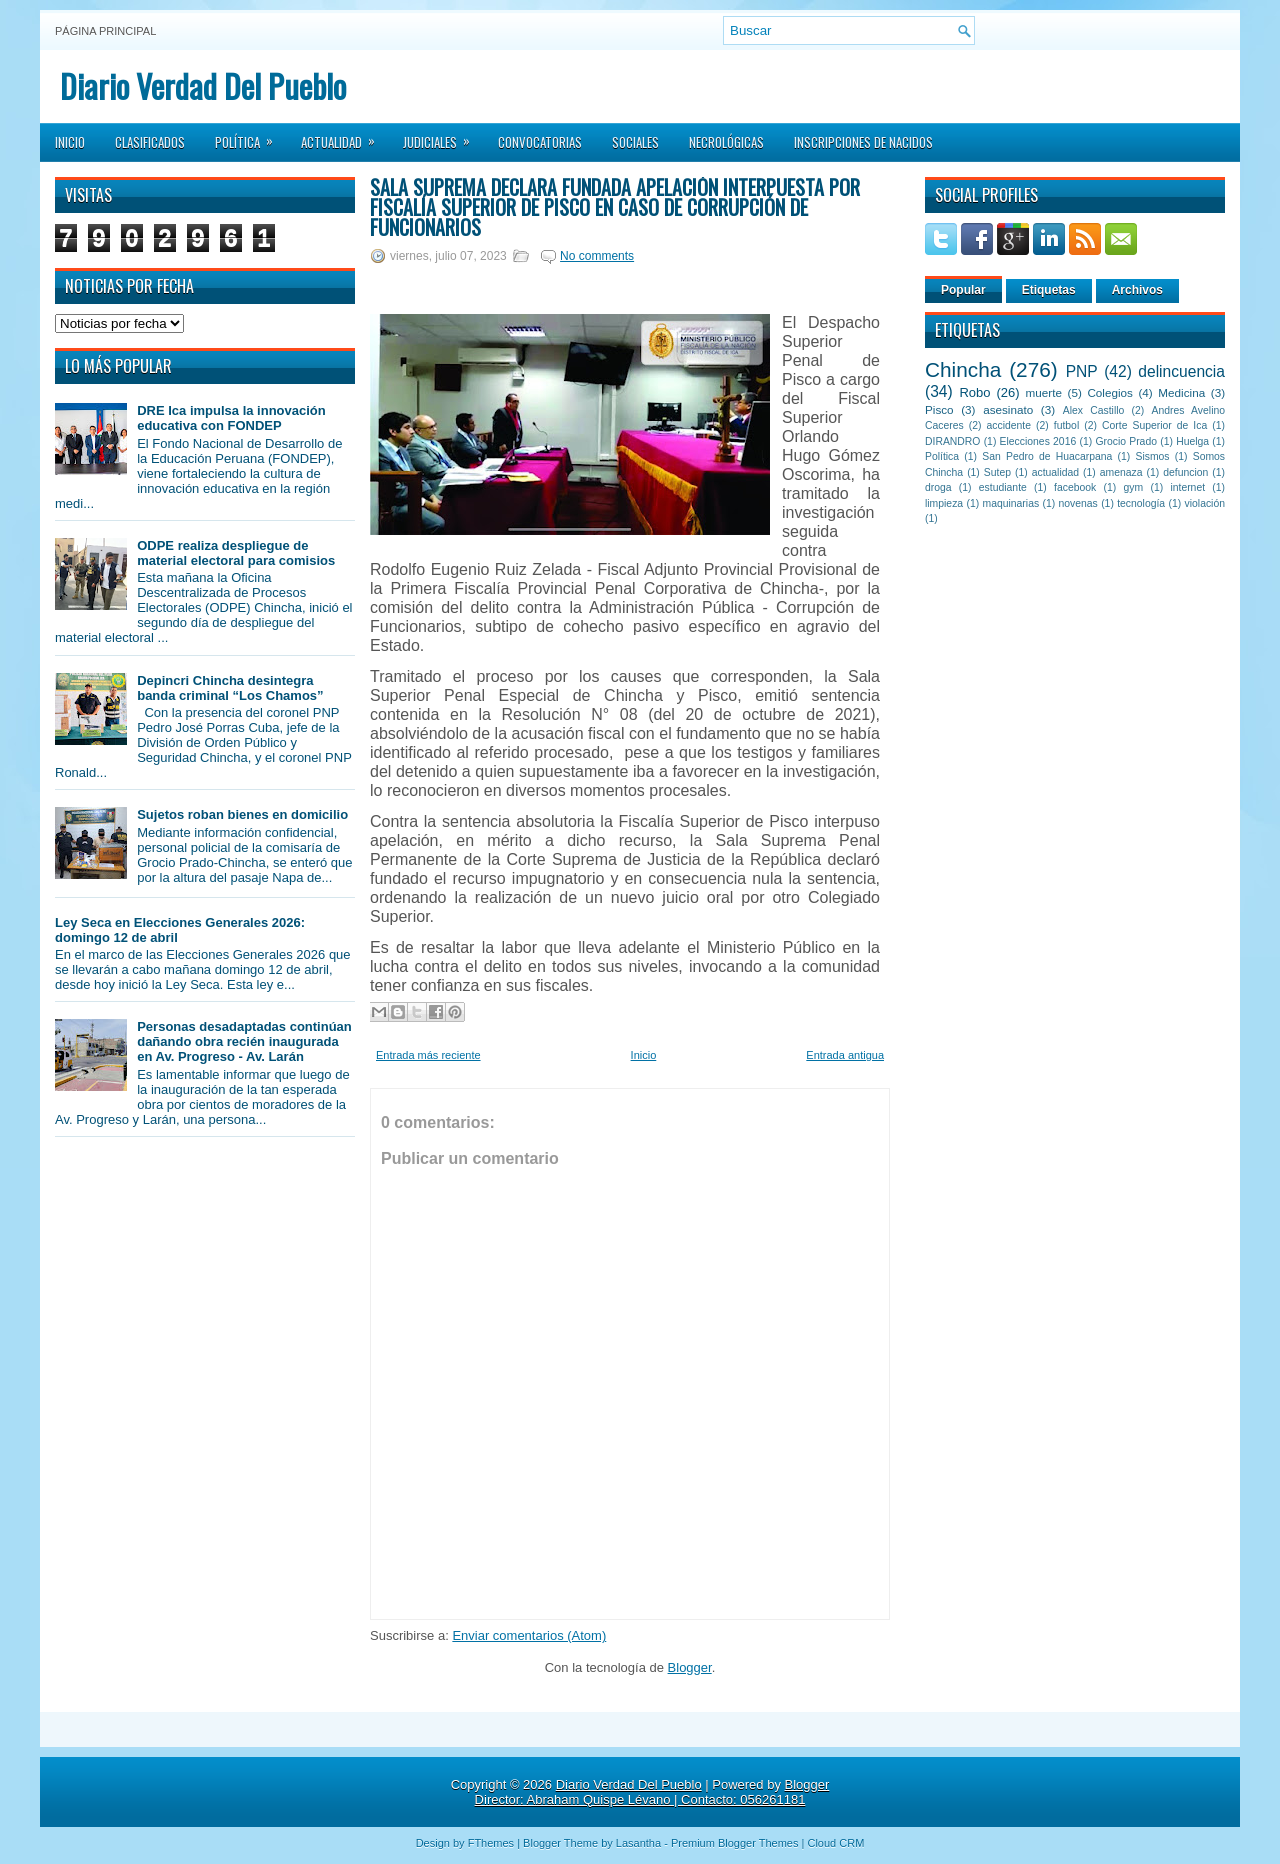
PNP (1082, 371)
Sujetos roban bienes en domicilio (242, 814)
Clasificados (150, 142)
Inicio (70, 142)
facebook (1075, 487)
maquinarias (1011, 503)
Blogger (690, 1667)
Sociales (635, 142)
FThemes (491, 1843)
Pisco (939, 409)
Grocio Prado (1126, 441)
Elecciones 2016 (1038, 441)
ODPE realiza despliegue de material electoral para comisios (236, 553)
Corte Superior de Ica (1154, 425)
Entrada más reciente (428, 1055)
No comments (597, 256)
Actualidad (344, 136)
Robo (974, 392)
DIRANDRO (952, 441)
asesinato (1008, 409)
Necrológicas (726, 142)
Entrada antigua (845, 1055)
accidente (1009, 425)
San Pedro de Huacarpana (1047, 456)
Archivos (1137, 290)
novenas (1078, 503)
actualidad (1055, 472)
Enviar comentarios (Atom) (529, 1635)
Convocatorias (540, 142)
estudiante (1003, 487)
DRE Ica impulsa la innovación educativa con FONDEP (231, 418)
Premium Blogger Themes (735, 1843)
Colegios (1109, 392)
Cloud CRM (835, 1843)
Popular (963, 290)
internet (1187, 487)
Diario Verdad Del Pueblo (203, 85)
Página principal (105, 31)
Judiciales (443, 136)
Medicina (1181, 392)
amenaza (1121, 472)
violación (1205, 503)
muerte (1044, 392)
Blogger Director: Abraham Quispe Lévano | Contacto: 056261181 (652, 1792)
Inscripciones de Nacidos (863, 142)
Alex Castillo (1094, 410)
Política (250, 136)
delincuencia (1181, 371)
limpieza (944, 503)
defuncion (1185, 472)
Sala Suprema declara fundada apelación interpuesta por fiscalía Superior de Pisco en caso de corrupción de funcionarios (615, 207)
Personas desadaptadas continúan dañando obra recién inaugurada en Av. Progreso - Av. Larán (244, 1041)
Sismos (1152, 456)
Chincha (963, 369)
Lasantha (638, 1843)
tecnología (1141, 503)
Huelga (1192, 441)
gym (1134, 487)
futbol (1066, 425)
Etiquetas (1049, 290)
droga (938, 487)
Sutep (997, 472)
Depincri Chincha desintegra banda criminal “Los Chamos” (230, 688)
